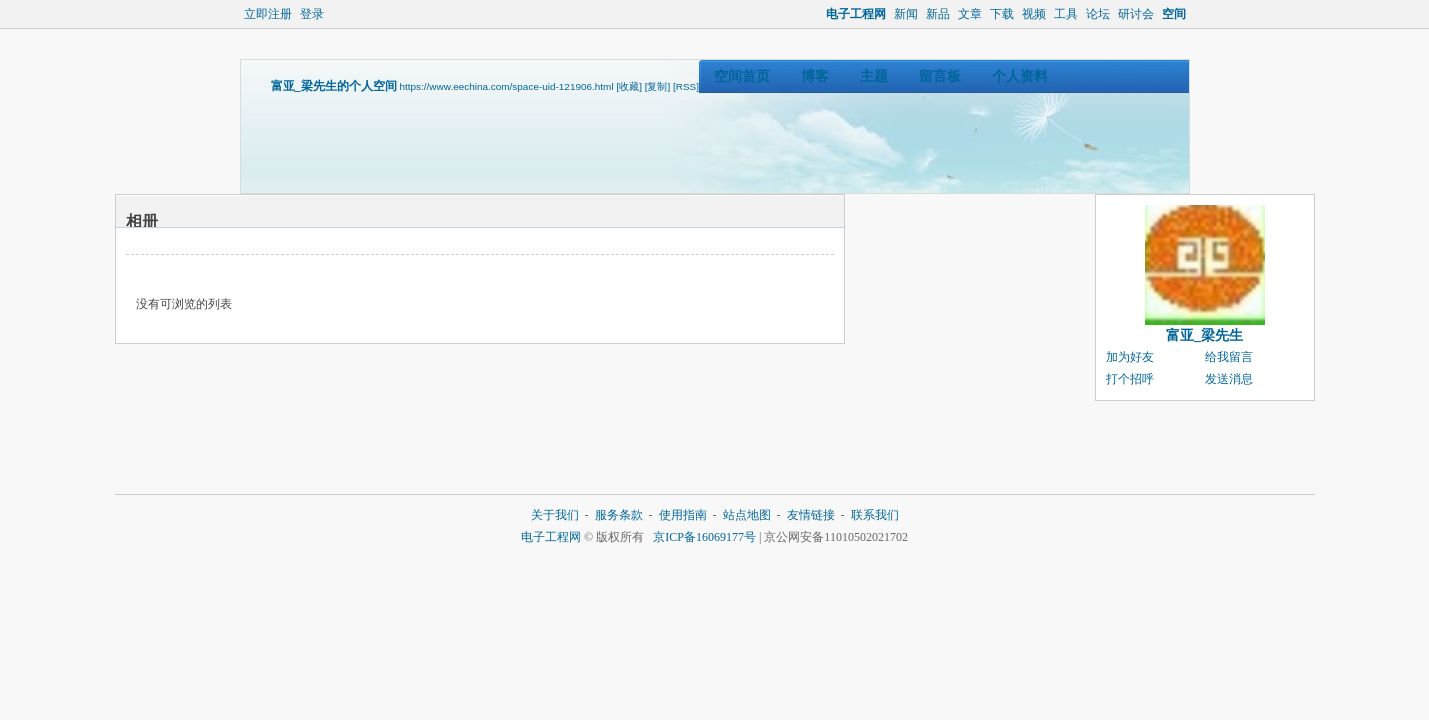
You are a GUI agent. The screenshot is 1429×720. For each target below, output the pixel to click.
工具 (1066, 14)
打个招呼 (1130, 379)
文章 (970, 14)
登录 (312, 14)
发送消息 (1229, 379)
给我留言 (1229, 357)
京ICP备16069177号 (704, 537)
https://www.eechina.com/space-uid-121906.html (507, 86)
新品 (938, 14)
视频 (1034, 14)
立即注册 (268, 14)
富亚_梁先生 (1204, 335)
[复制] (658, 86)
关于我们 (555, 515)
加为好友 (1130, 357)
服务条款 (619, 515)
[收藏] (629, 86)
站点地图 (747, 515)
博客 (815, 76)
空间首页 (742, 76)
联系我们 (875, 515)
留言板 (940, 76)
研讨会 (1136, 14)
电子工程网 (856, 14)
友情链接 (811, 515)
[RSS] (686, 86)
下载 (1002, 14)
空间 (1174, 14)
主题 (874, 76)
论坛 (1098, 14)
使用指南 (683, 515)
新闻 (906, 14)
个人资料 (1020, 76)
